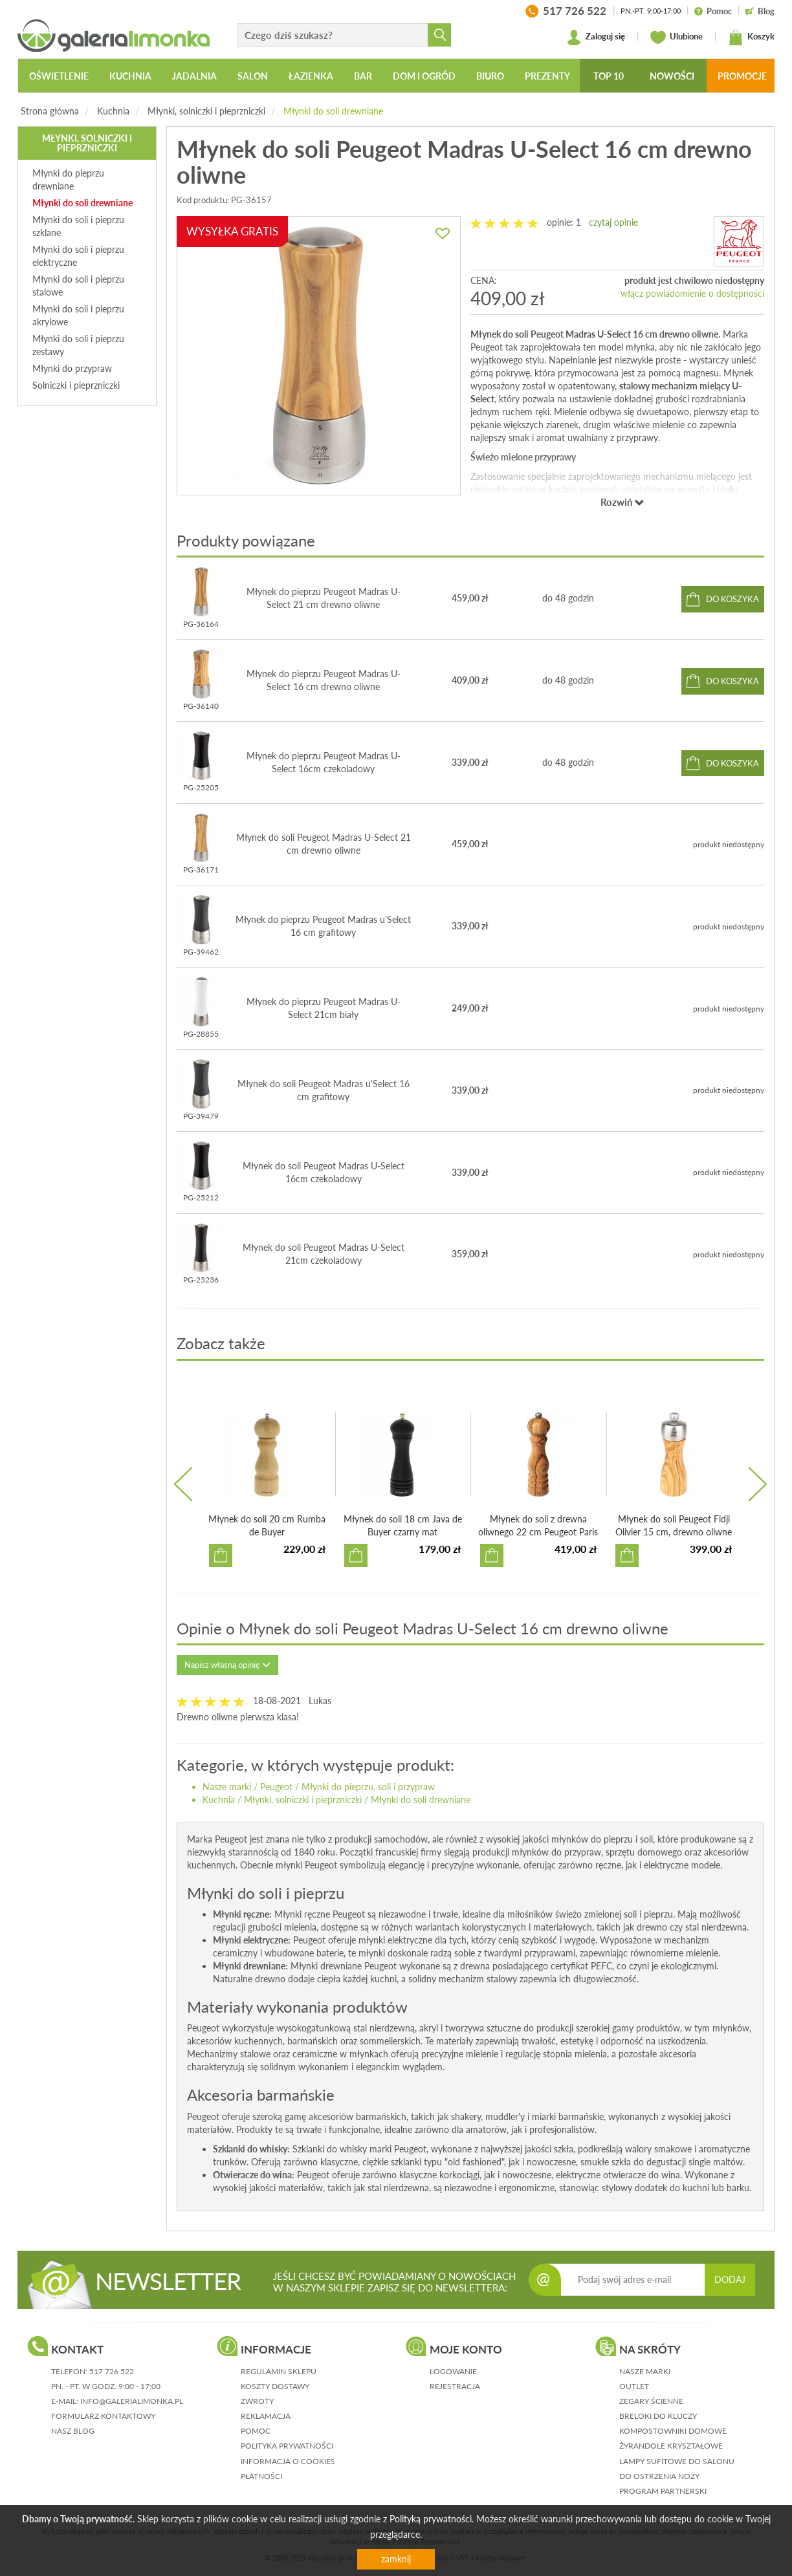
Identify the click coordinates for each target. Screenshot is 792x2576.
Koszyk (751, 37)
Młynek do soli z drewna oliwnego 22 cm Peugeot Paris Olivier (538, 1531)
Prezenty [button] (547, 75)
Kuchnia (113, 110)
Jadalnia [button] (194, 75)
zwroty (257, 2401)
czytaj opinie (613, 222)
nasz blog (72, 2431)
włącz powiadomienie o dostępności (692, 293)
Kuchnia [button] (130, 75)
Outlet (634, 2386)
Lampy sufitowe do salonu (676, 2461)
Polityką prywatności (431, 2518)
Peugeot (276, 1786)
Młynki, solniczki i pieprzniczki (206, 110)
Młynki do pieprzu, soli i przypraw (368, 1786)
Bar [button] (363, 75)
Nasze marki (227, 1786)
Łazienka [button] (311, 75)
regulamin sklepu (278, 2371)
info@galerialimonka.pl (131, 2401)
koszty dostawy (275, 2386)
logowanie (453, 2371)
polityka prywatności (287, 2446)
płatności (261, 2476)
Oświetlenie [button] (59, 75)
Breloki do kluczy (658, 2416)
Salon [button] (252, 75)
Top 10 (608, 75)
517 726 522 (111, 2371)
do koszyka (732, 599)
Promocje (742, 75)
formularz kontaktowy (103, 2416)
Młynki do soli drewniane (333, 110)
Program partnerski (663, 2491)
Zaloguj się (595, 37)
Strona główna (50, 110)
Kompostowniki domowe (673, 2431)
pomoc (255, 2431)
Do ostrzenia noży (659, 2476)
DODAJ (729, 2279)
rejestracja (455, 2386)
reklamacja (266, 2416)
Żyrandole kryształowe (671, 2446)
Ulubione (676, 37)
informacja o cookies (288, 2461)
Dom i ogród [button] (424, 75)
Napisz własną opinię (227, 1665)
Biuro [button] (490, 75)
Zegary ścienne (651, 2401)
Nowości (672, 75)
